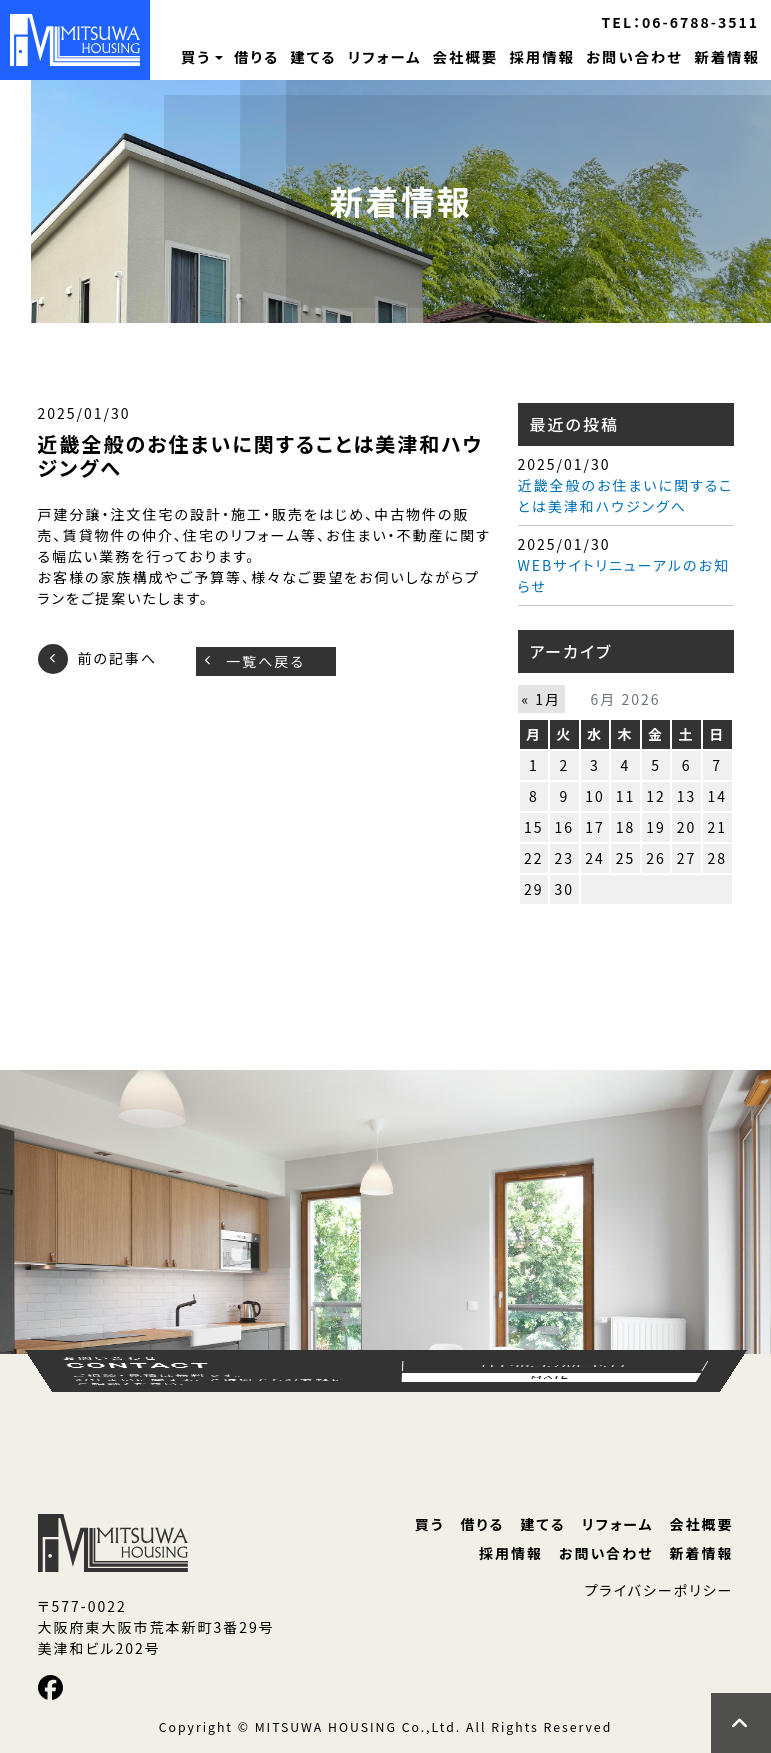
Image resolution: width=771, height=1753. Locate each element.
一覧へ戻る (265, 661)
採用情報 (542, 56)
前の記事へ (118, 659)
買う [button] (196, 56)
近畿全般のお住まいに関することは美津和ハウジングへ (626, 495)
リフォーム (385, 56)
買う (430, 1524)
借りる (256, 56)
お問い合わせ (634, 56)
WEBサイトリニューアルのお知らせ (624, 575)
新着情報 (727, 56)
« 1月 (542, 699)
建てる (313, 56)
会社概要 (466, 56)
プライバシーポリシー (659, 1590)
